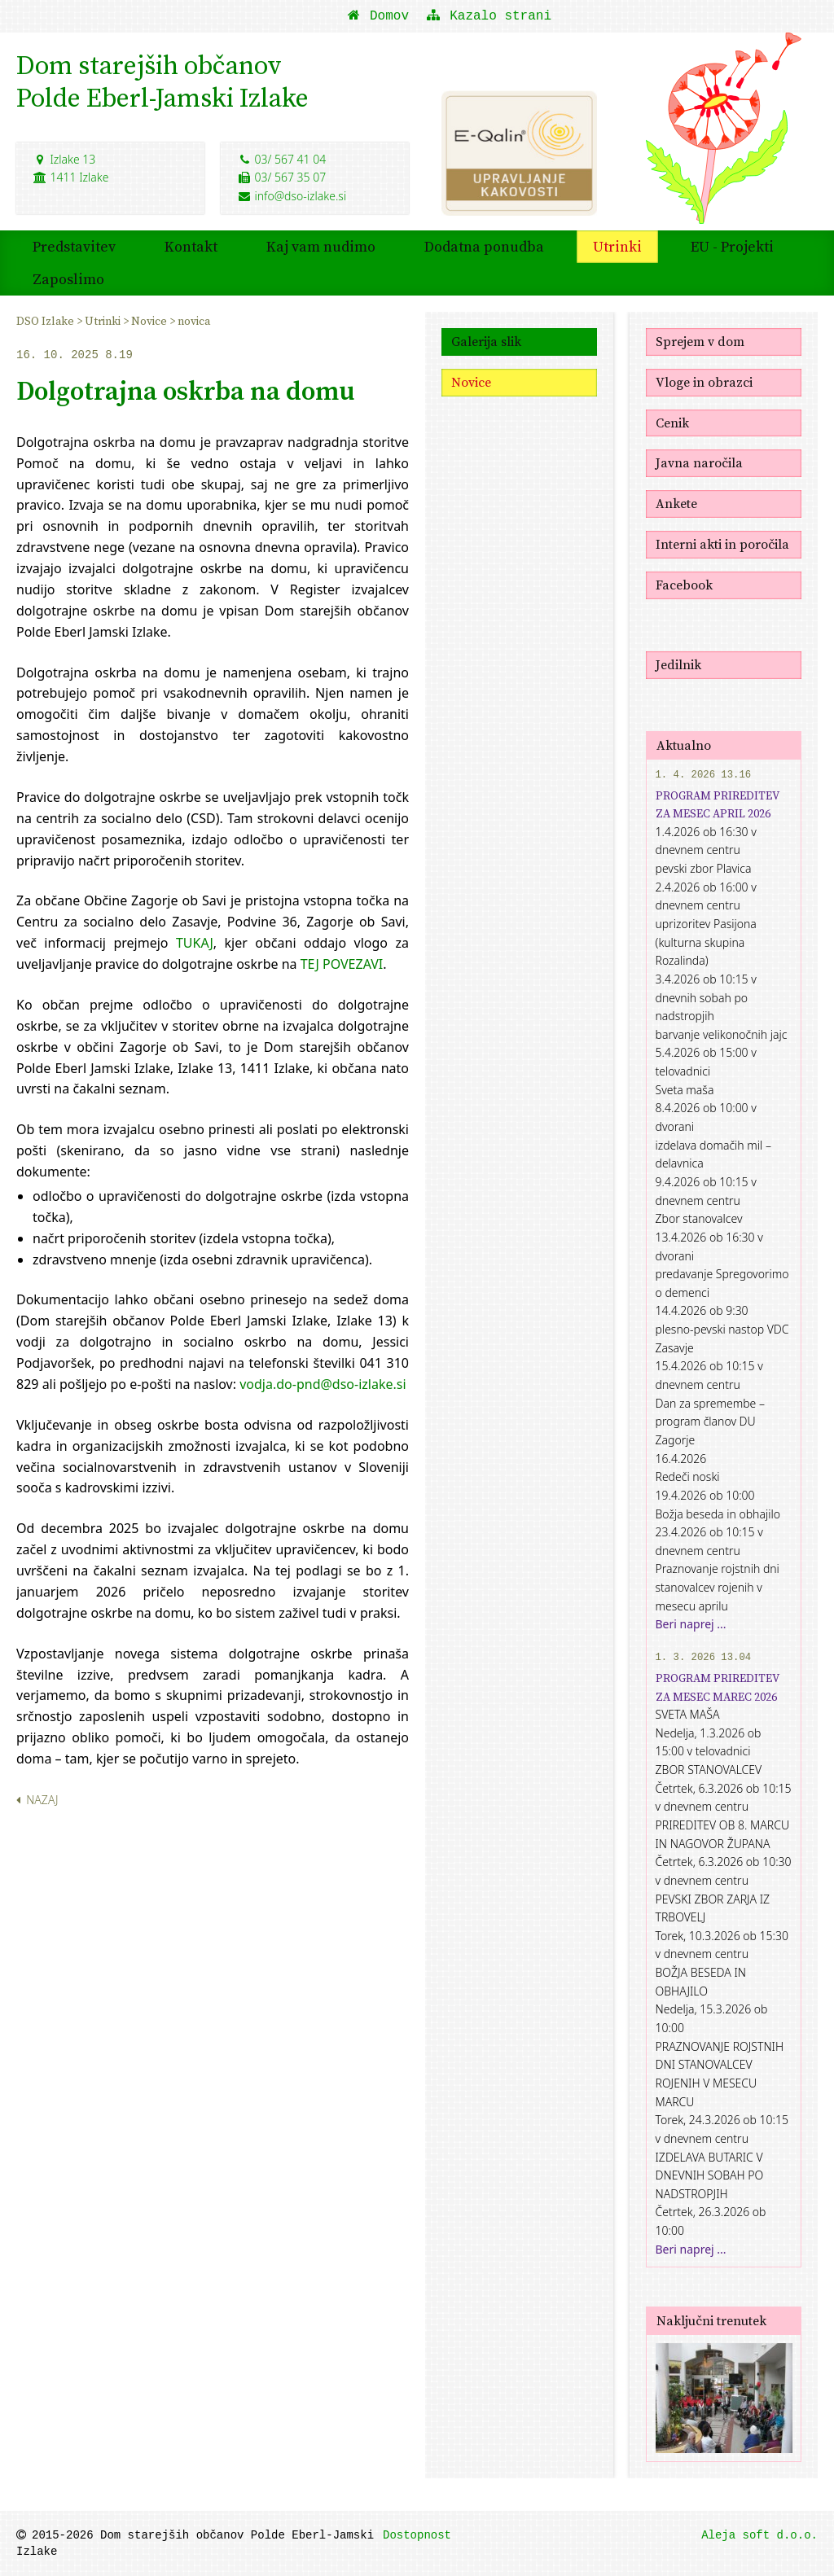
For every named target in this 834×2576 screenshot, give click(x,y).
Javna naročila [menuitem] (699, 462)
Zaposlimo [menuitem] (68, 279)
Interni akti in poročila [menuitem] (722, 544)
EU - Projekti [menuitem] (732, 246)
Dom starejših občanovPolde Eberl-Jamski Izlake (162, 81)
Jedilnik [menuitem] (678, 664)
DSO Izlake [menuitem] (46, 321)
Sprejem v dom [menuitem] (700, 341)
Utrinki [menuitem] (617, 246)
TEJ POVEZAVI (342, 964)
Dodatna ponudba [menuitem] (484, 246)
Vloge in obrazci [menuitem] (704, 382)
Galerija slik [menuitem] (486, 341)
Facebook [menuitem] (684, 585)
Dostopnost (417, 2535)
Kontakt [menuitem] (191, 246)
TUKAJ (194, 943)
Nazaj (37, 1799)
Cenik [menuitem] (672, 423)
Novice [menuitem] (150, 321)
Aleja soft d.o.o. (759, 2535)
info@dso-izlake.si (291, 196)
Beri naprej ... (691, 1624)
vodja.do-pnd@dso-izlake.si (322, 1384)
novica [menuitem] (194, 321)
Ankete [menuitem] (676, 503)
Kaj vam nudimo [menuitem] (320, 246)
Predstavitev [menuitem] (74, 246)
